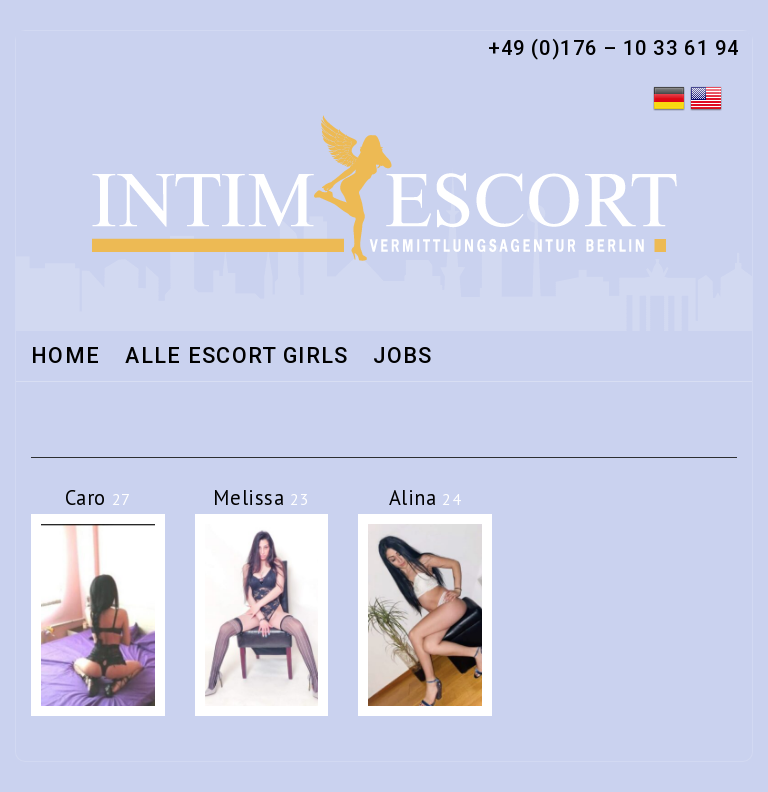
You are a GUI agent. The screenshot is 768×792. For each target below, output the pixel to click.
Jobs (402, 357)
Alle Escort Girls (236, 357)
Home (65, 357)
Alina (425, 497)
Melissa (261, 497)
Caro (98, 497)
